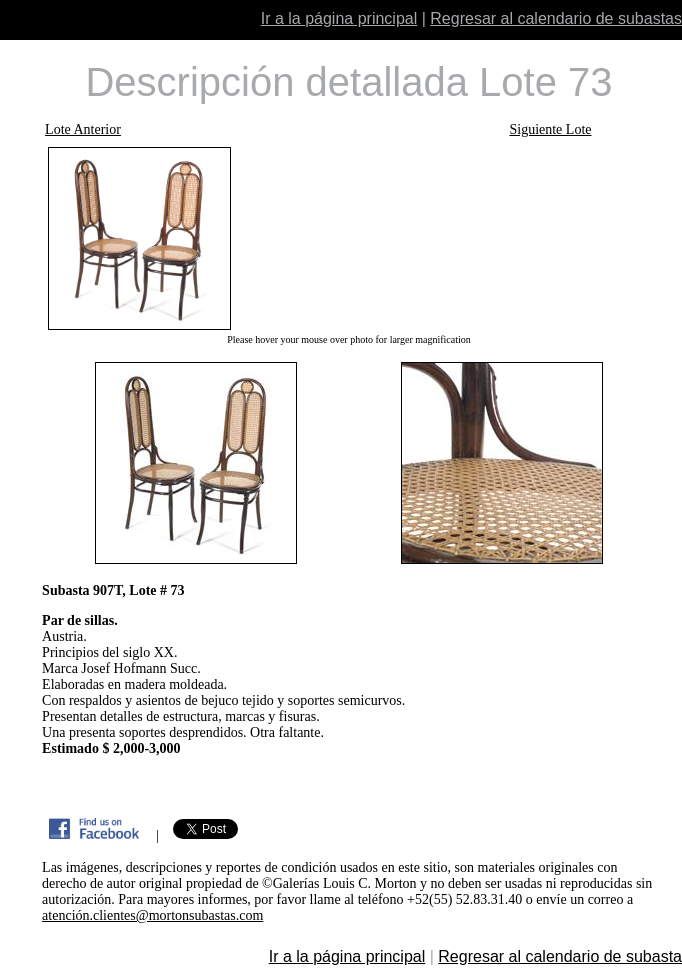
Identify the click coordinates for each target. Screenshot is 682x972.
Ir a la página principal (339, 18)
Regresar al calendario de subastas (556, 18)
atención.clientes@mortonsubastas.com (152, 915)
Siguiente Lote (550, 129)
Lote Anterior (83, 129)
